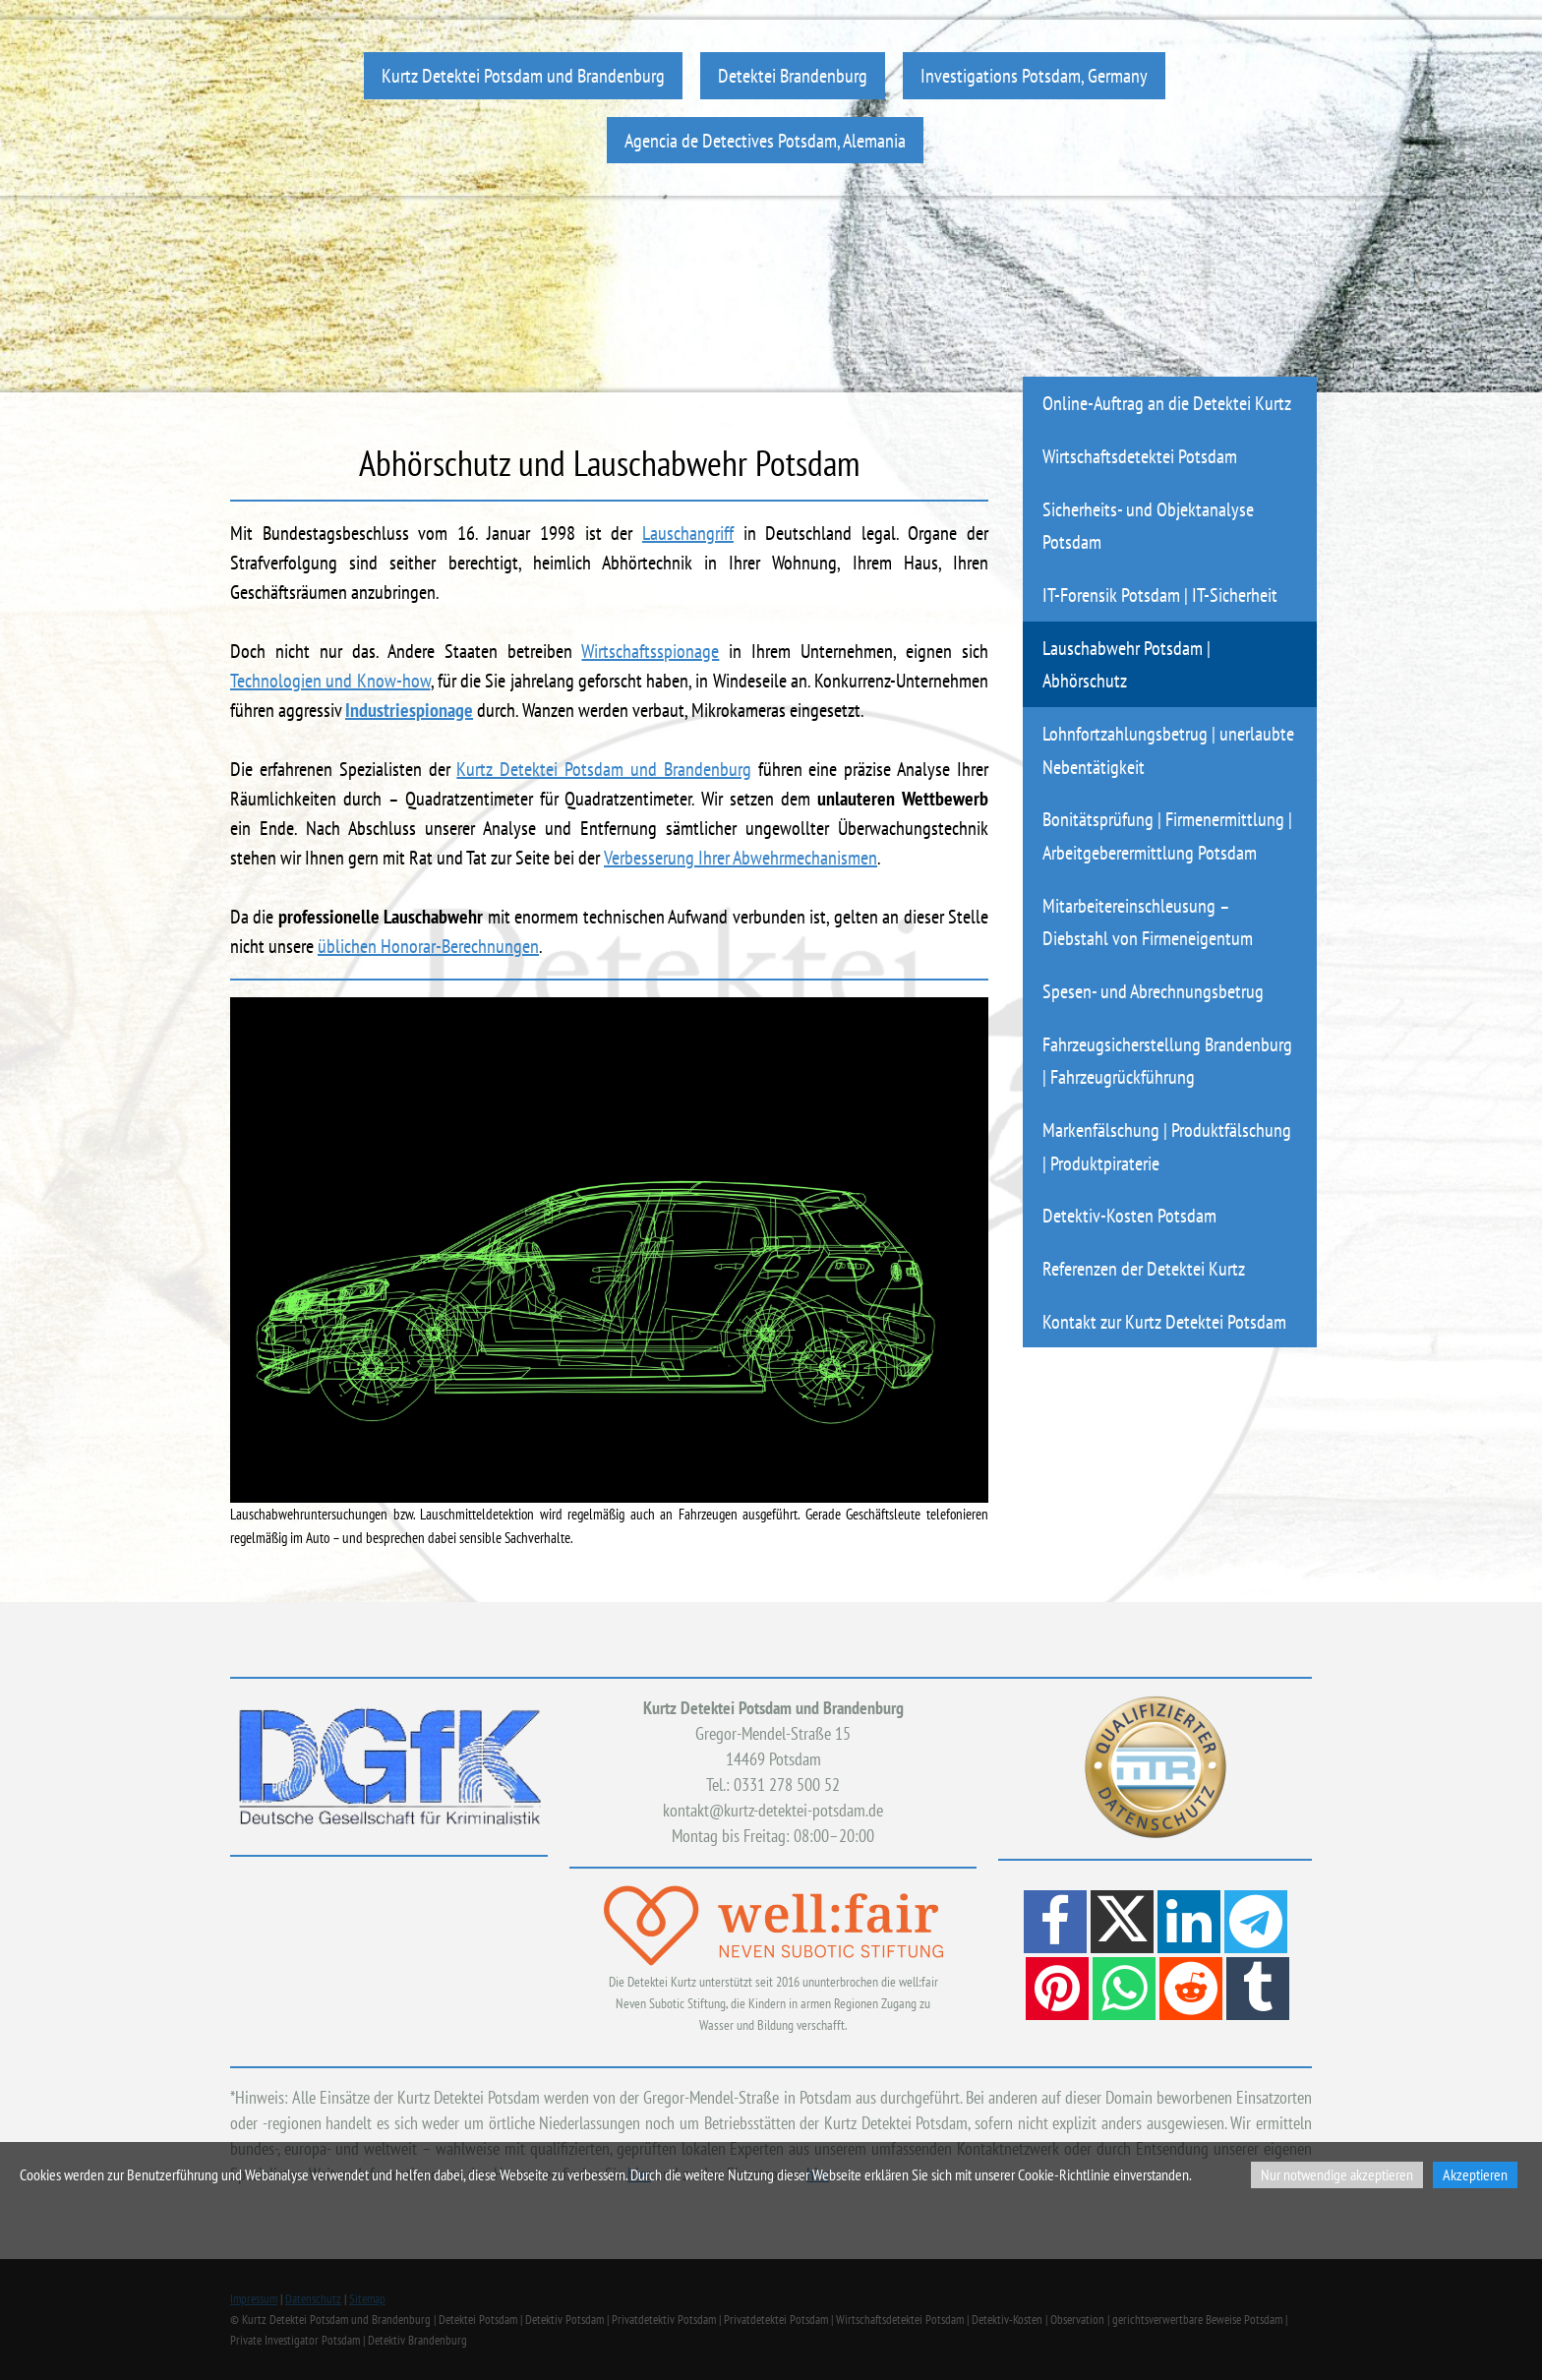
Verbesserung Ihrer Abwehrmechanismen (740, 857)
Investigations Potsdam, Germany (1034, 75)
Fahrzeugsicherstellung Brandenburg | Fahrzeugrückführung (1167, 1061)
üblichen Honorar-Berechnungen (428, 946)
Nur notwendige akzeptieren (1337, 2174)
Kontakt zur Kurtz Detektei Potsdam (1164, 1321)
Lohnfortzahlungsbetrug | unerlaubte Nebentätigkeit (1168, 750)
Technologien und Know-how (330, 680)
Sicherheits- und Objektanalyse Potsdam (1148, 526)
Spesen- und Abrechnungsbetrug (1153, 991)
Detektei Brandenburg (792, 75)
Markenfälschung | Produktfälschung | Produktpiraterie (1166, 1146)
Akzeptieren (1475, 2174)
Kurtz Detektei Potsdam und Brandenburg (523, 75)
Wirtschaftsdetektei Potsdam (1139, 456)
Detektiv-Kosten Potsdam (1129, 1215)
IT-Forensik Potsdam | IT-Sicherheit (1159, 594)
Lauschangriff (688, 533)
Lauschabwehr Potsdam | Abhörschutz (1126, 664)
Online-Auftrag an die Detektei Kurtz (1166, 402)
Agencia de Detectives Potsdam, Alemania (765, 140)
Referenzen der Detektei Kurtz (1143, 1268)
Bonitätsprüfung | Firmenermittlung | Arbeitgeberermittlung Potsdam (1167, 835)
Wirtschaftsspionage (650, 651)
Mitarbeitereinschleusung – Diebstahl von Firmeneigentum (1147, 922)
